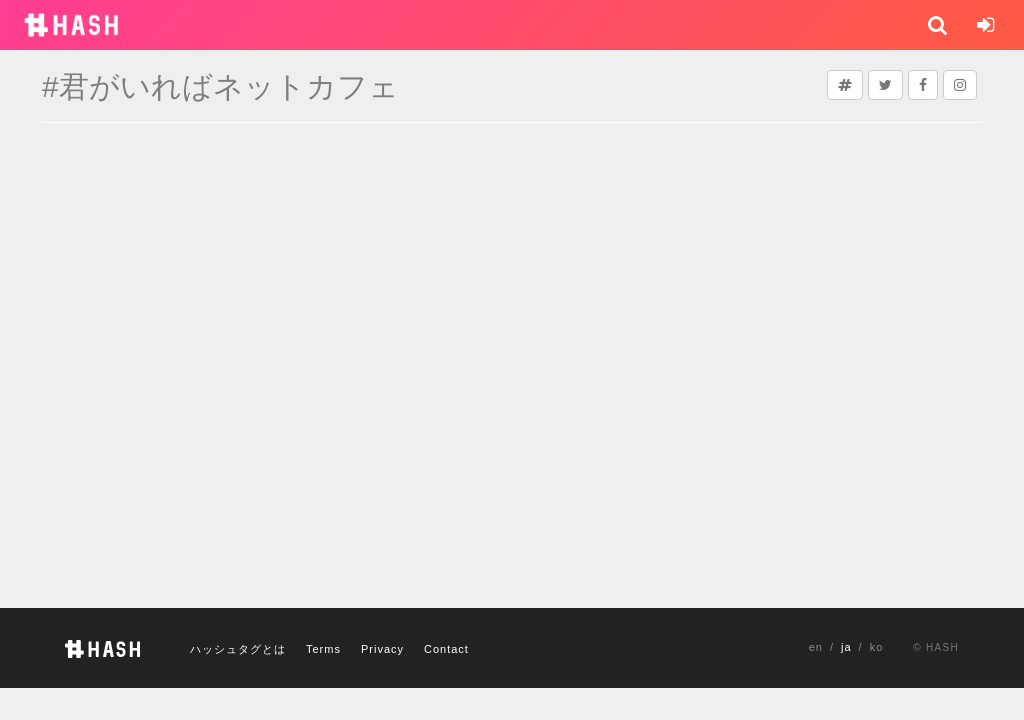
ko (877, 647)
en (816, 647)
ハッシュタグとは (238, 649)
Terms (323, 649)
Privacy (382, 649)
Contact (446, 649)
